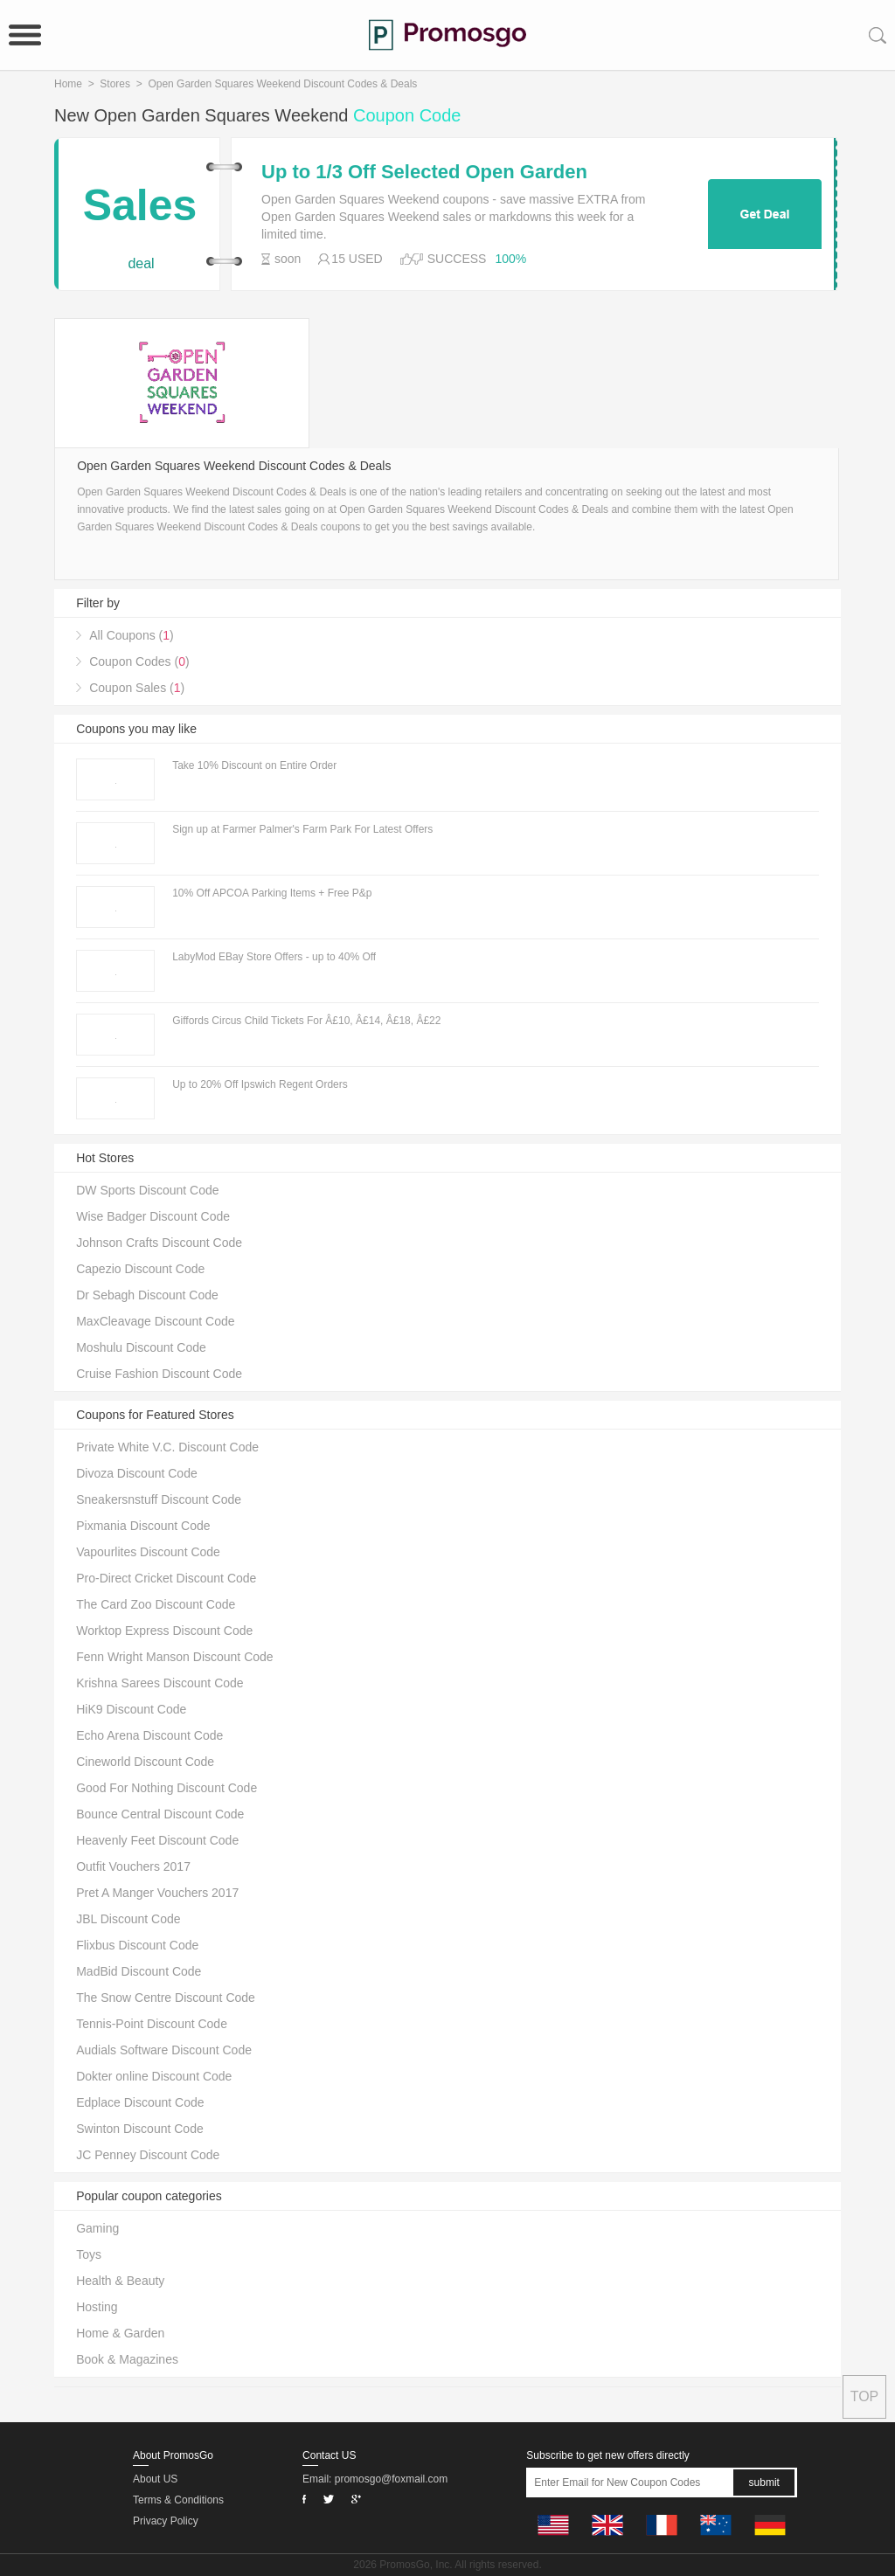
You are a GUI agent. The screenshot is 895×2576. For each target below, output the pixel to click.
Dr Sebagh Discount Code (147, 1295)
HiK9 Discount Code (131, 1709)
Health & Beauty (120, 2281)
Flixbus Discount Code (137, 1945)
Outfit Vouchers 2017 (133, 1866)
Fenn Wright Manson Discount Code (174, 1657)
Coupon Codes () (139, 661)
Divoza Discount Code (137, 1473)
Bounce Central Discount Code (160, 1814)
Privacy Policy (165, 2521)
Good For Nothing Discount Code (166, 1788)
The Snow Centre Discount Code (165, 1998)
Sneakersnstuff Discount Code (158, 1499)
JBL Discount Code (128, 1919)
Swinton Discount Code (140, 2129)
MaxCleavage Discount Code (155, 1321)
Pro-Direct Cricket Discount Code (166, 1578)
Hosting (96, 2307)
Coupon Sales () (136, 688)
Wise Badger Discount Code (153, 1216)
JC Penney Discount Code (147, 2155)
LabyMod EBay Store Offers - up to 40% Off (274, 957)
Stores (115, 84)
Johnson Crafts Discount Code (159, 1243)
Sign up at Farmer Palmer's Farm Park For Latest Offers (302, 829)
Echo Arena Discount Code (149, 1735)
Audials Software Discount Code (164, 2050)
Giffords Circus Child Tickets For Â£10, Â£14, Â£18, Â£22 (306, 1020)
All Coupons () (131, 635)
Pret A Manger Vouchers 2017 (157, 1893)
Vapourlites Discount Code (148, 1552)
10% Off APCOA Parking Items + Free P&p (271, 893)
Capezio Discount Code (140, 1269)
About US (155, 2479)
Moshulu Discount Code (141, 1347)
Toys (88, 2254)
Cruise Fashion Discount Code (159, 1374)
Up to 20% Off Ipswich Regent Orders (260, 1084)
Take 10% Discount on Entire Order (254, 765)
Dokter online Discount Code (154, 2076)
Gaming (97, 2228)
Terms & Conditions (178, 2500)
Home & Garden (120, 2333)
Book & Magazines (127, 2359)
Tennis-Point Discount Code (151, 2024)
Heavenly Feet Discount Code (157, 1840)
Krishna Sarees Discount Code (159, 1683)
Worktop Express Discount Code (164, 1631)
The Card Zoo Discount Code (155, 1604)
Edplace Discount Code (140, 2102)
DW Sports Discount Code (147, 1190)
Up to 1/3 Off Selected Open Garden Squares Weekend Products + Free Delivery (459, 172)
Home (68, 84)
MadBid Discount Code (138, 1971)
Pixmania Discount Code (143, 1526)
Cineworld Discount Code (145, 1762)
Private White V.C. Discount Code (167, 1447)
